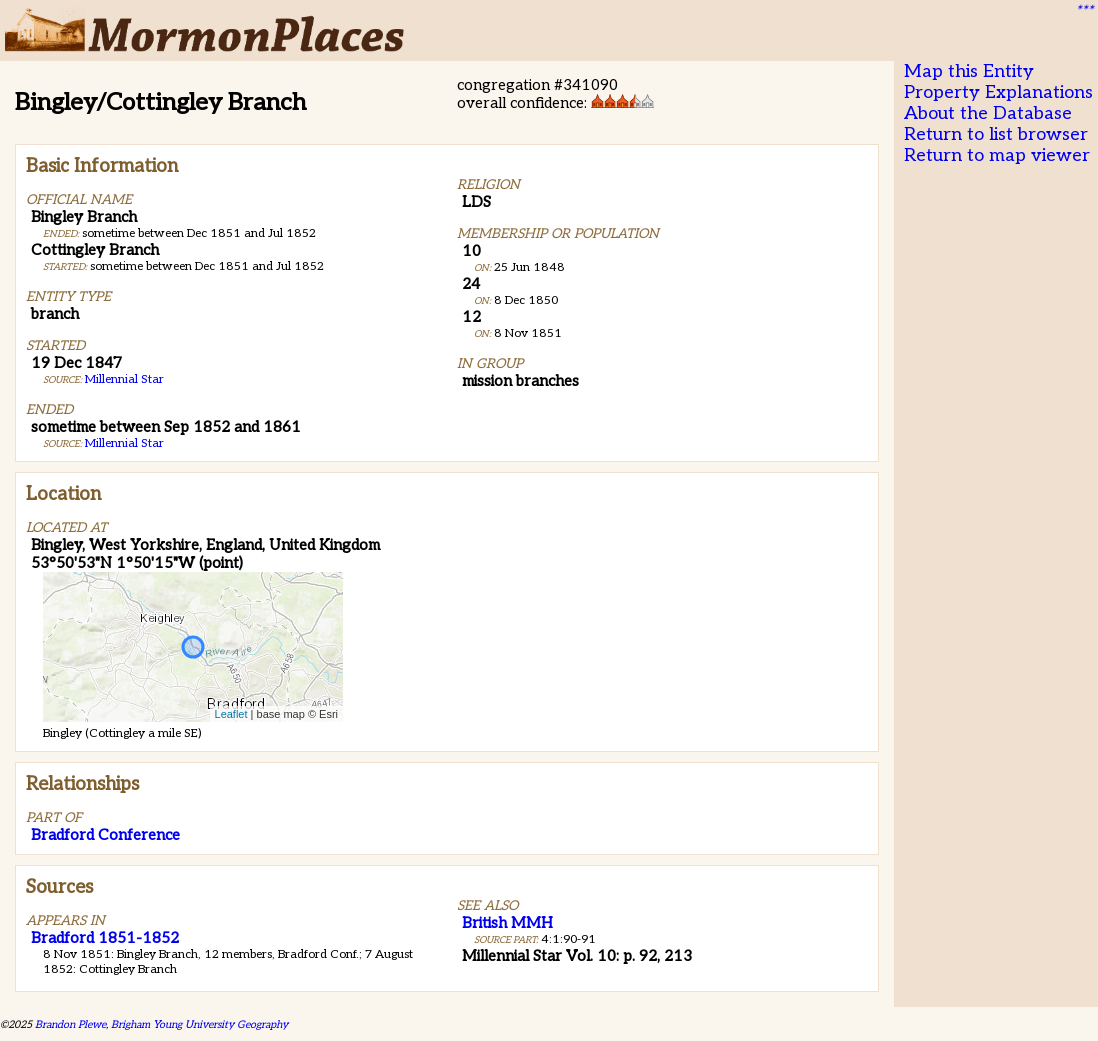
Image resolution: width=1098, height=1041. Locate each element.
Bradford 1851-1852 (105, 938)
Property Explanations (998, 92)
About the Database (988, 113)
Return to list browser (996, 134)
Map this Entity (969, 71)
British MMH (507, 923)
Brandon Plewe (70, 1024)
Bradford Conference (105, 835)
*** (1084, 11)
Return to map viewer (997, 155)
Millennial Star (124, 379)
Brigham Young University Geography (199, 1024)
